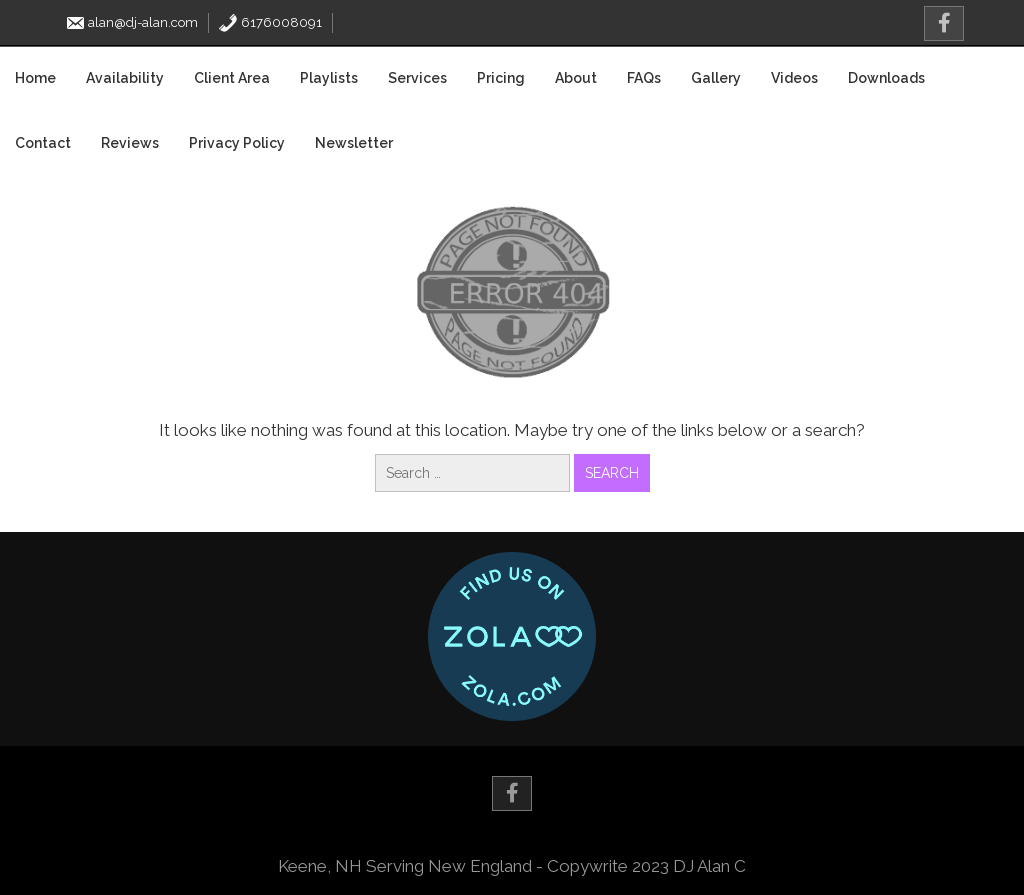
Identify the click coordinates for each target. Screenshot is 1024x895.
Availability (125, 78)
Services (417, 78)
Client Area (232, 78)
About (576, 78)
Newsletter (354, 143)
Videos (794, 78)
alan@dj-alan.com (131, 22)
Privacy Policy (237, 143)
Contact (43, 143)
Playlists (329, 78)
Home (35, 78)
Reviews (130, 143)
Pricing (501, 78)
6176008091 (270, 22)
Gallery (716, 78)
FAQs (644, 78)
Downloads (886, 78)
